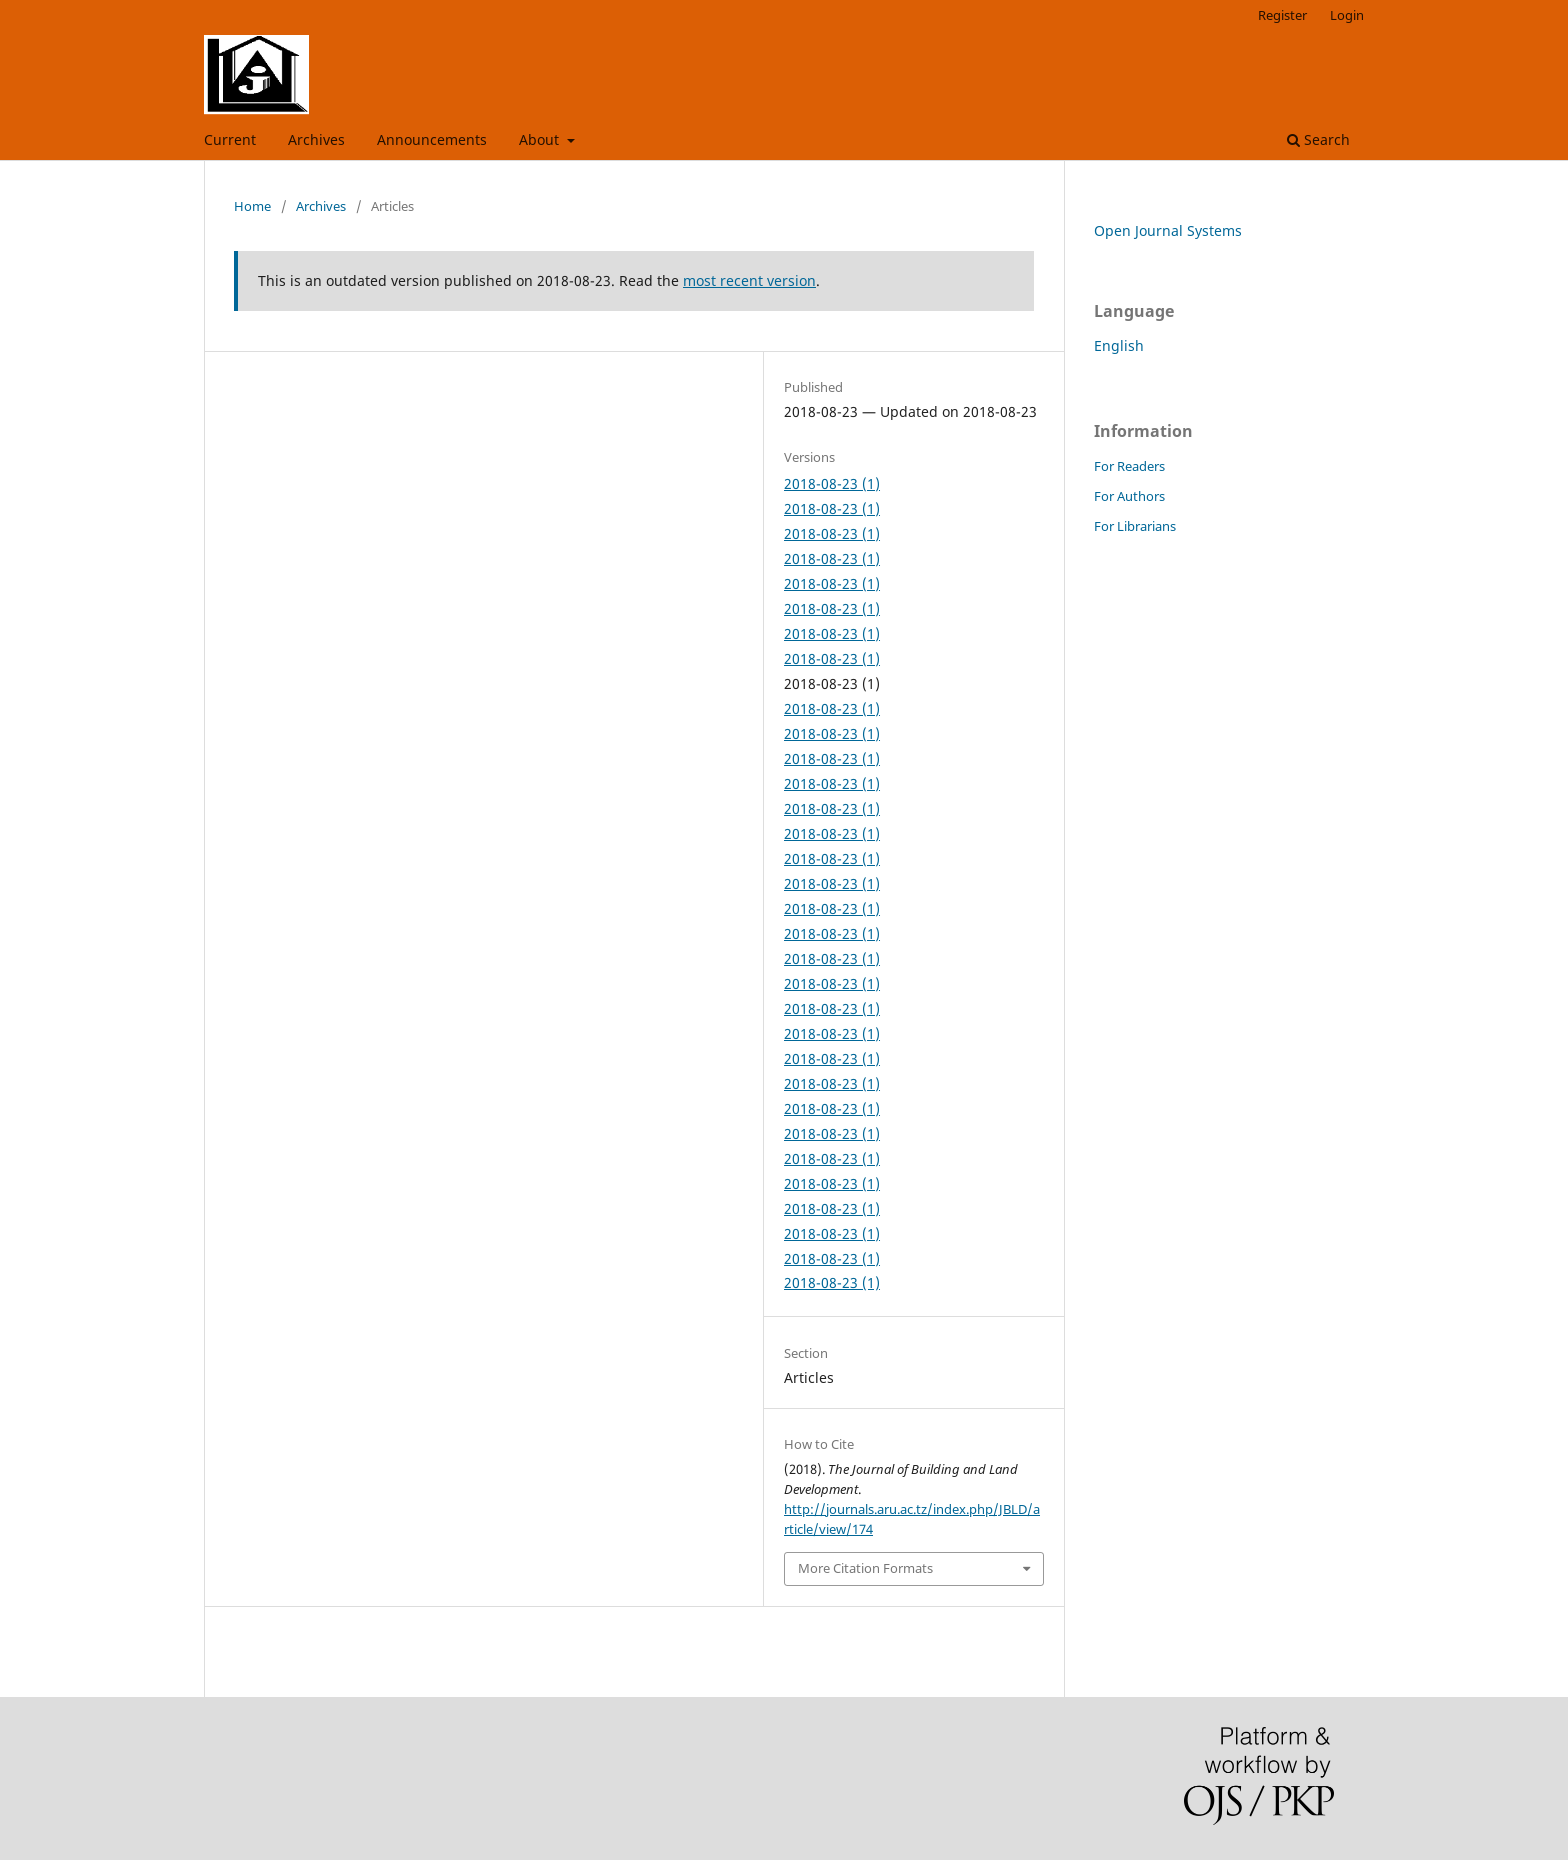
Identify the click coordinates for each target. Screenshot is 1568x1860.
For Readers (1129, 466)
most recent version (749, 280)
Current (230, 139)
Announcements (432, 139)
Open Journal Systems (1168, 230)
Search (1318, 139)
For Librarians (1135, 526)
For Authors (1129, 496)
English (1119, 345)
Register (1282, 15)
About (541, 139)
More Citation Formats (865, 1568)
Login (1347, 15)
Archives (316, 139)
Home (252, 206)
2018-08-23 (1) (832, 483)
